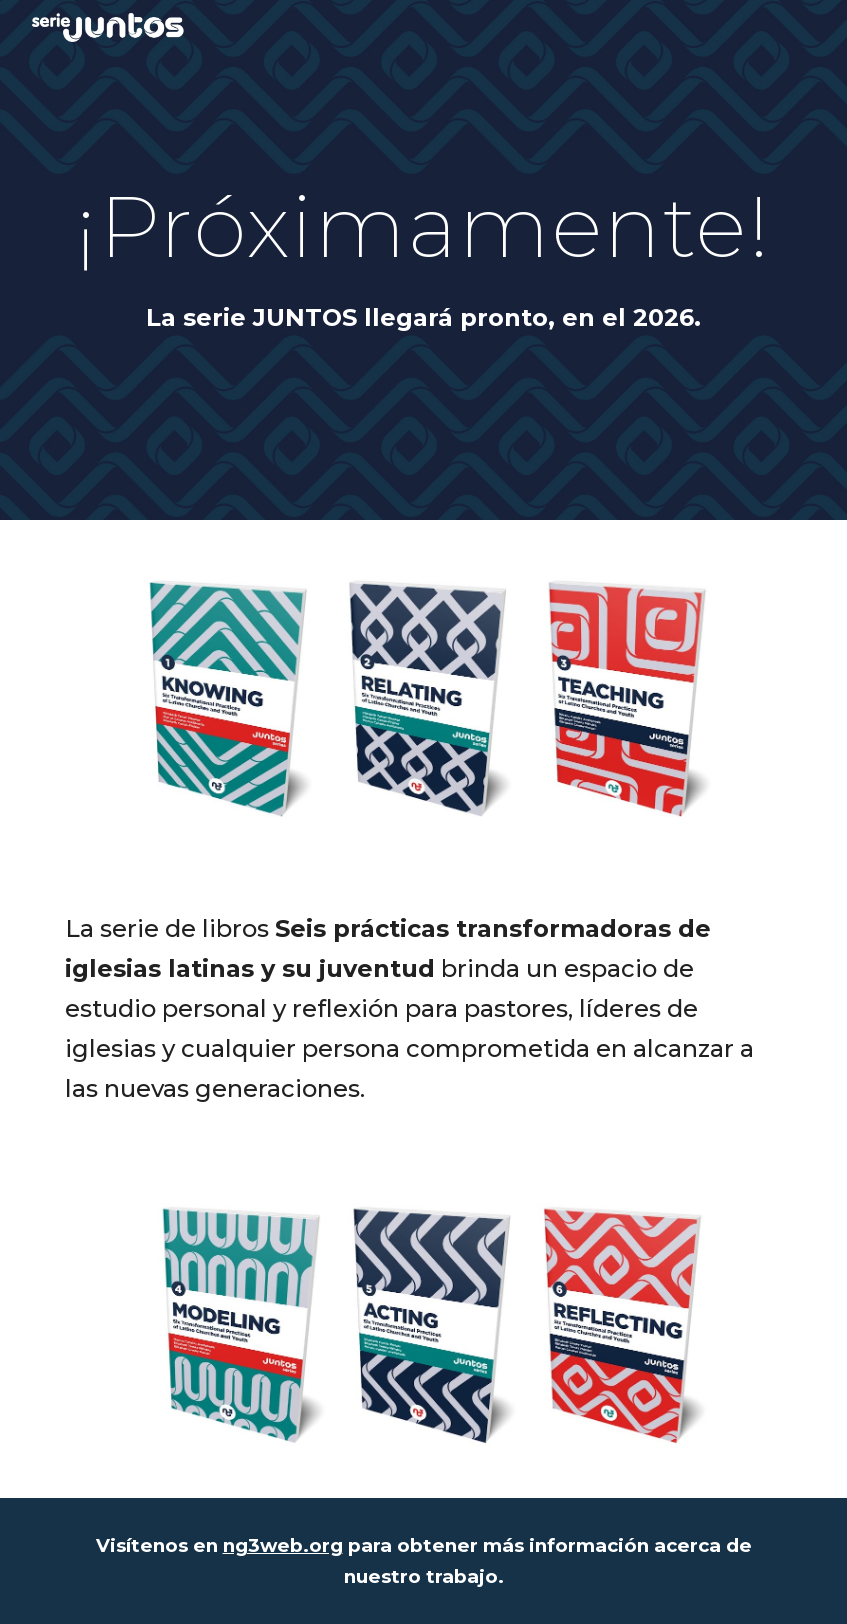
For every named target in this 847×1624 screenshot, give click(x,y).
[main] (423, 225)
